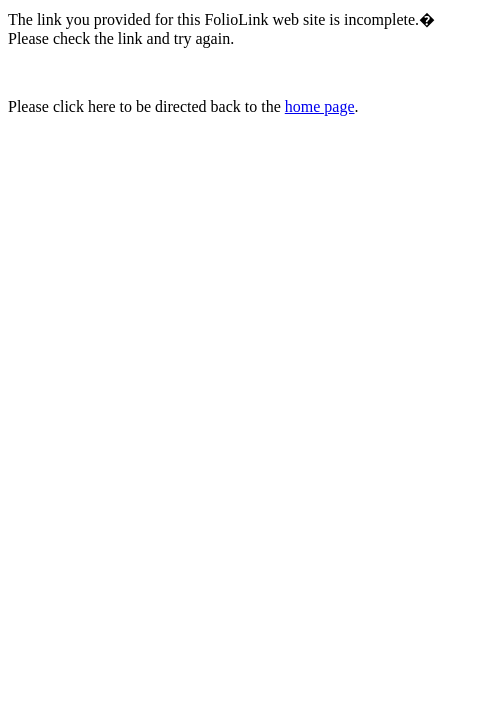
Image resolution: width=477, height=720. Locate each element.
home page (320, 106)
